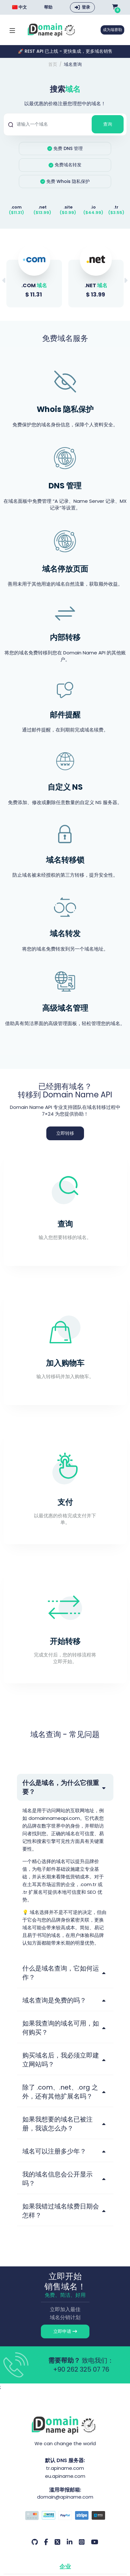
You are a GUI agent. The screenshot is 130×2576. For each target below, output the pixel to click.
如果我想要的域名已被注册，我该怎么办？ (57, 2124)
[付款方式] (65, 2516)
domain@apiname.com (65, 2496)
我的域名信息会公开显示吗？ (57, 2179)
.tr (116, 207)
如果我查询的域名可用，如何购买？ (60, 2028)
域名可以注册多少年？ (54, 2151)
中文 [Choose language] (19, 7)
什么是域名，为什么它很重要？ (60, 1787)
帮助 (48, 7)
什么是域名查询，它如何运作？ (60, 1973)
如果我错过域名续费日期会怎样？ (60, 2211)
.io (93, 207)
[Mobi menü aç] (12, 30)
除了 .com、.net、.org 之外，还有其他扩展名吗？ (60, 2092)
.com (16, 207)
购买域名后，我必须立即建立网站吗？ (60, 2060)
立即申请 (65, 2331)
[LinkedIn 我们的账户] (70, 2542)
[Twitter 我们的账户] (57, 2542)
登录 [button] (86, 7)
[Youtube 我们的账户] (94, 2542)
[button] (125, 281)
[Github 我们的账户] (35, 2542)
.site (68, 207)
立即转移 (65, 1133)
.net (42, 207)
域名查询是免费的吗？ (54, 2000)
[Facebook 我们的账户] (46, 2542)
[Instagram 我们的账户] (82, 2542)
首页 (52, 64)
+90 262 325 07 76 (81, 2369)
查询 (107, 124)
